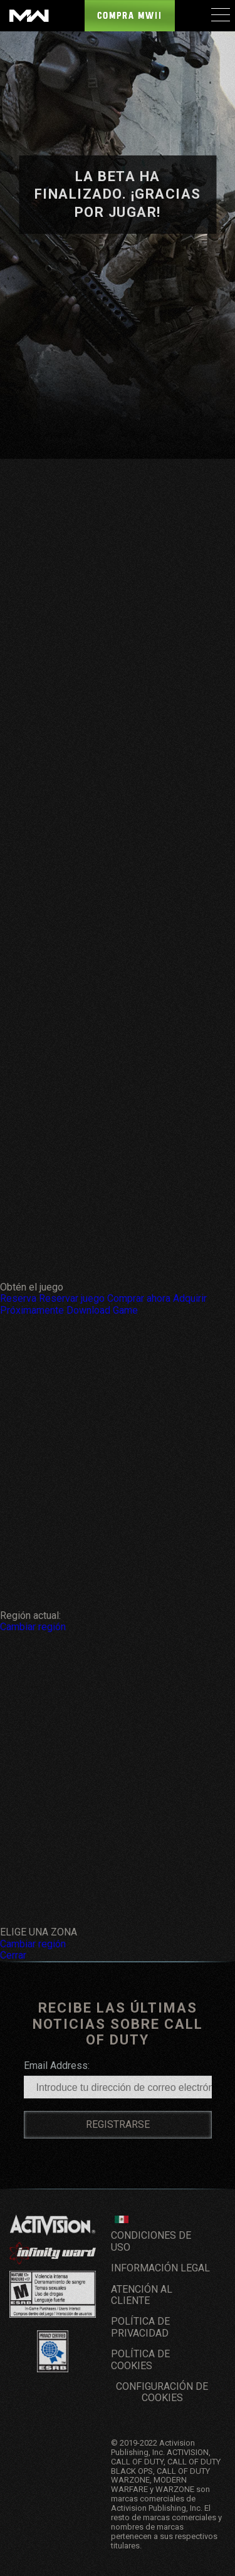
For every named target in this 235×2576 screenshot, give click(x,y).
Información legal (160, 2268)
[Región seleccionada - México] (121, 2219)
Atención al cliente (141, 2294)
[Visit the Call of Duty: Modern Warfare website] (29, 15)
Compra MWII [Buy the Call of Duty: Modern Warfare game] (129, 16)
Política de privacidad (140, 2326)
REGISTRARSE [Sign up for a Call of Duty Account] (118, 2124)
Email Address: (57, 2065)
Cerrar (13, 1955)
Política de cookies (140, 2359)
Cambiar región (33, 1627)
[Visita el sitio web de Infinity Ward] (52, 2253)
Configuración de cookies (162, 2392)
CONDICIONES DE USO (151, 2241)
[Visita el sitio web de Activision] (52, 2225)
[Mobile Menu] (219, 14)
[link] (52, 2225)
